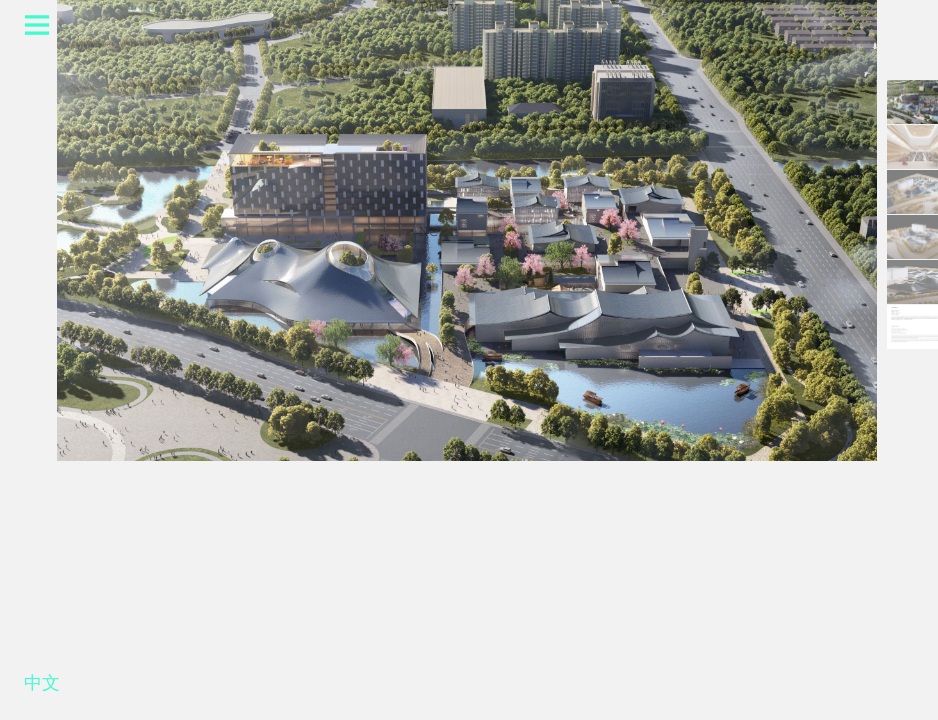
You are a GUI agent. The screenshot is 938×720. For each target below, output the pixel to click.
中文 (42, 687)
